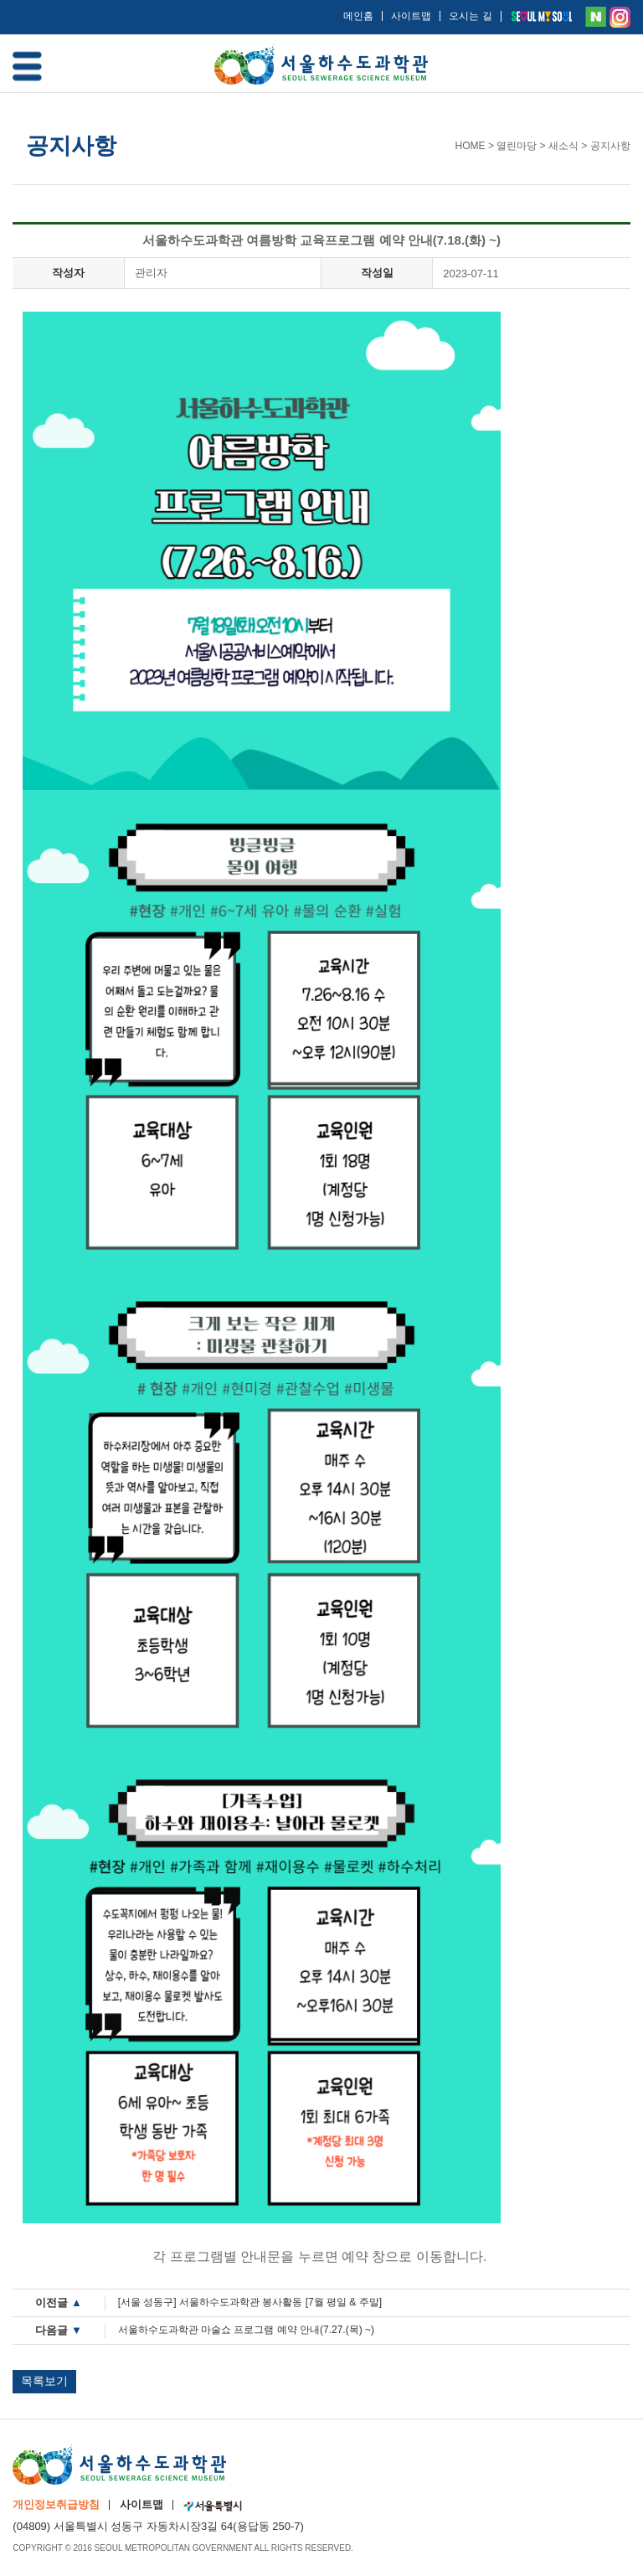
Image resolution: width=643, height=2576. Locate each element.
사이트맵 (411, 16)
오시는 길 (470, 16)
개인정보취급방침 (56, 2504)
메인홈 (358, 16)
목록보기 (44, 2381)
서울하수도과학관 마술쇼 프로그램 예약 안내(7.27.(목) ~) (246, 2330)
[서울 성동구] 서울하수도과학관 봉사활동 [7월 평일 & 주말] (250, 2302)
